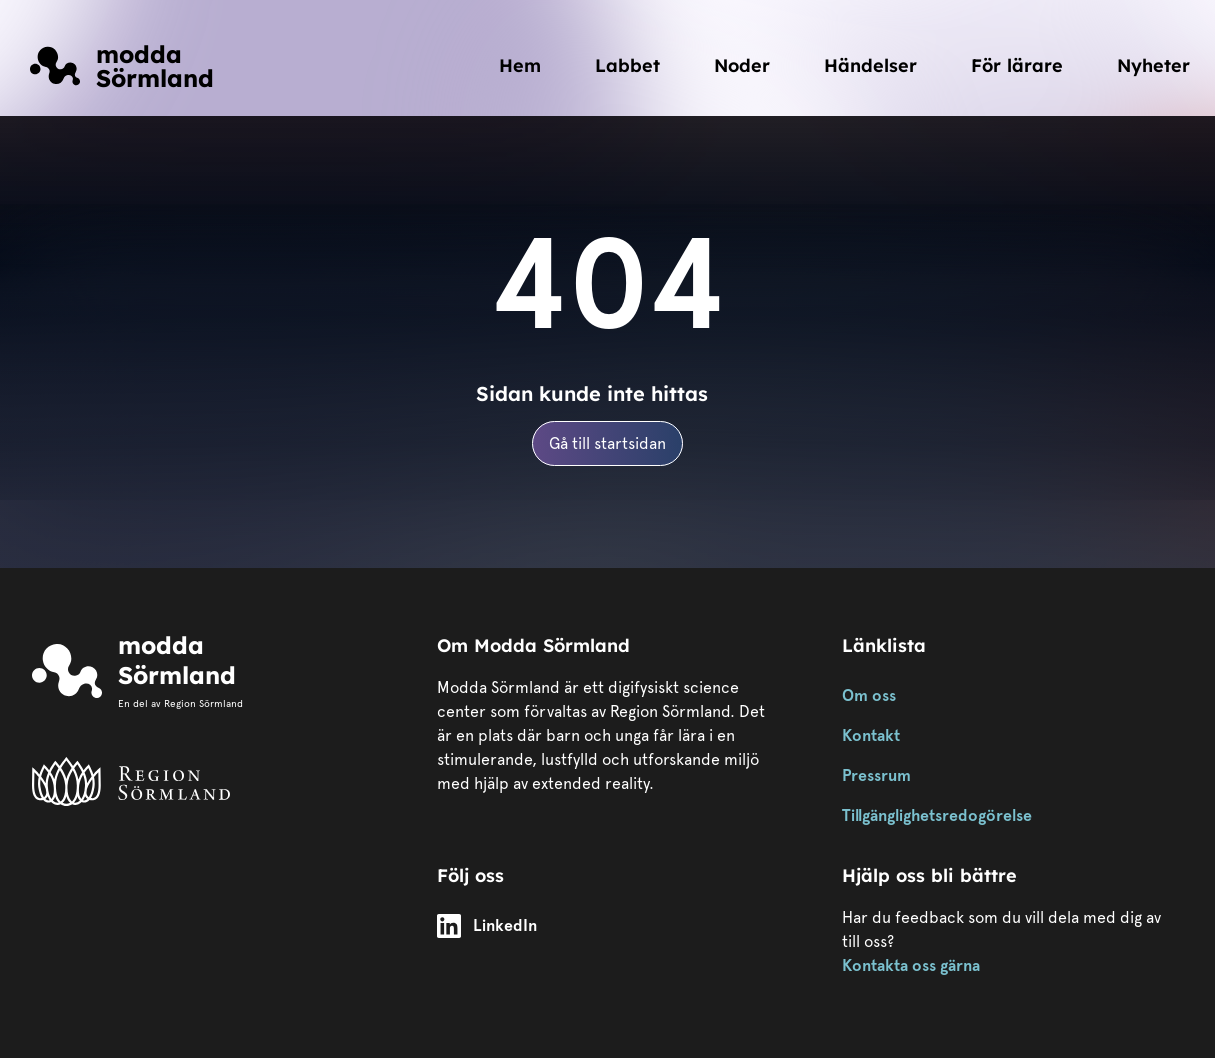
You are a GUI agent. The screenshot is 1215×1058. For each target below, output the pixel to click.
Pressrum (876, 775)
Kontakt (871, 735)
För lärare (1017, 65)
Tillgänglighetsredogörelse (937, 815)
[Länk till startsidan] (122, 66)
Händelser (870, 65)
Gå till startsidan (607, 443)
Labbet (627, 65)
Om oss (869, 695)
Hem (520, 65)
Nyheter (1153, 65)
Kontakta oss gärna (911, 965)
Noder (742, 65)
